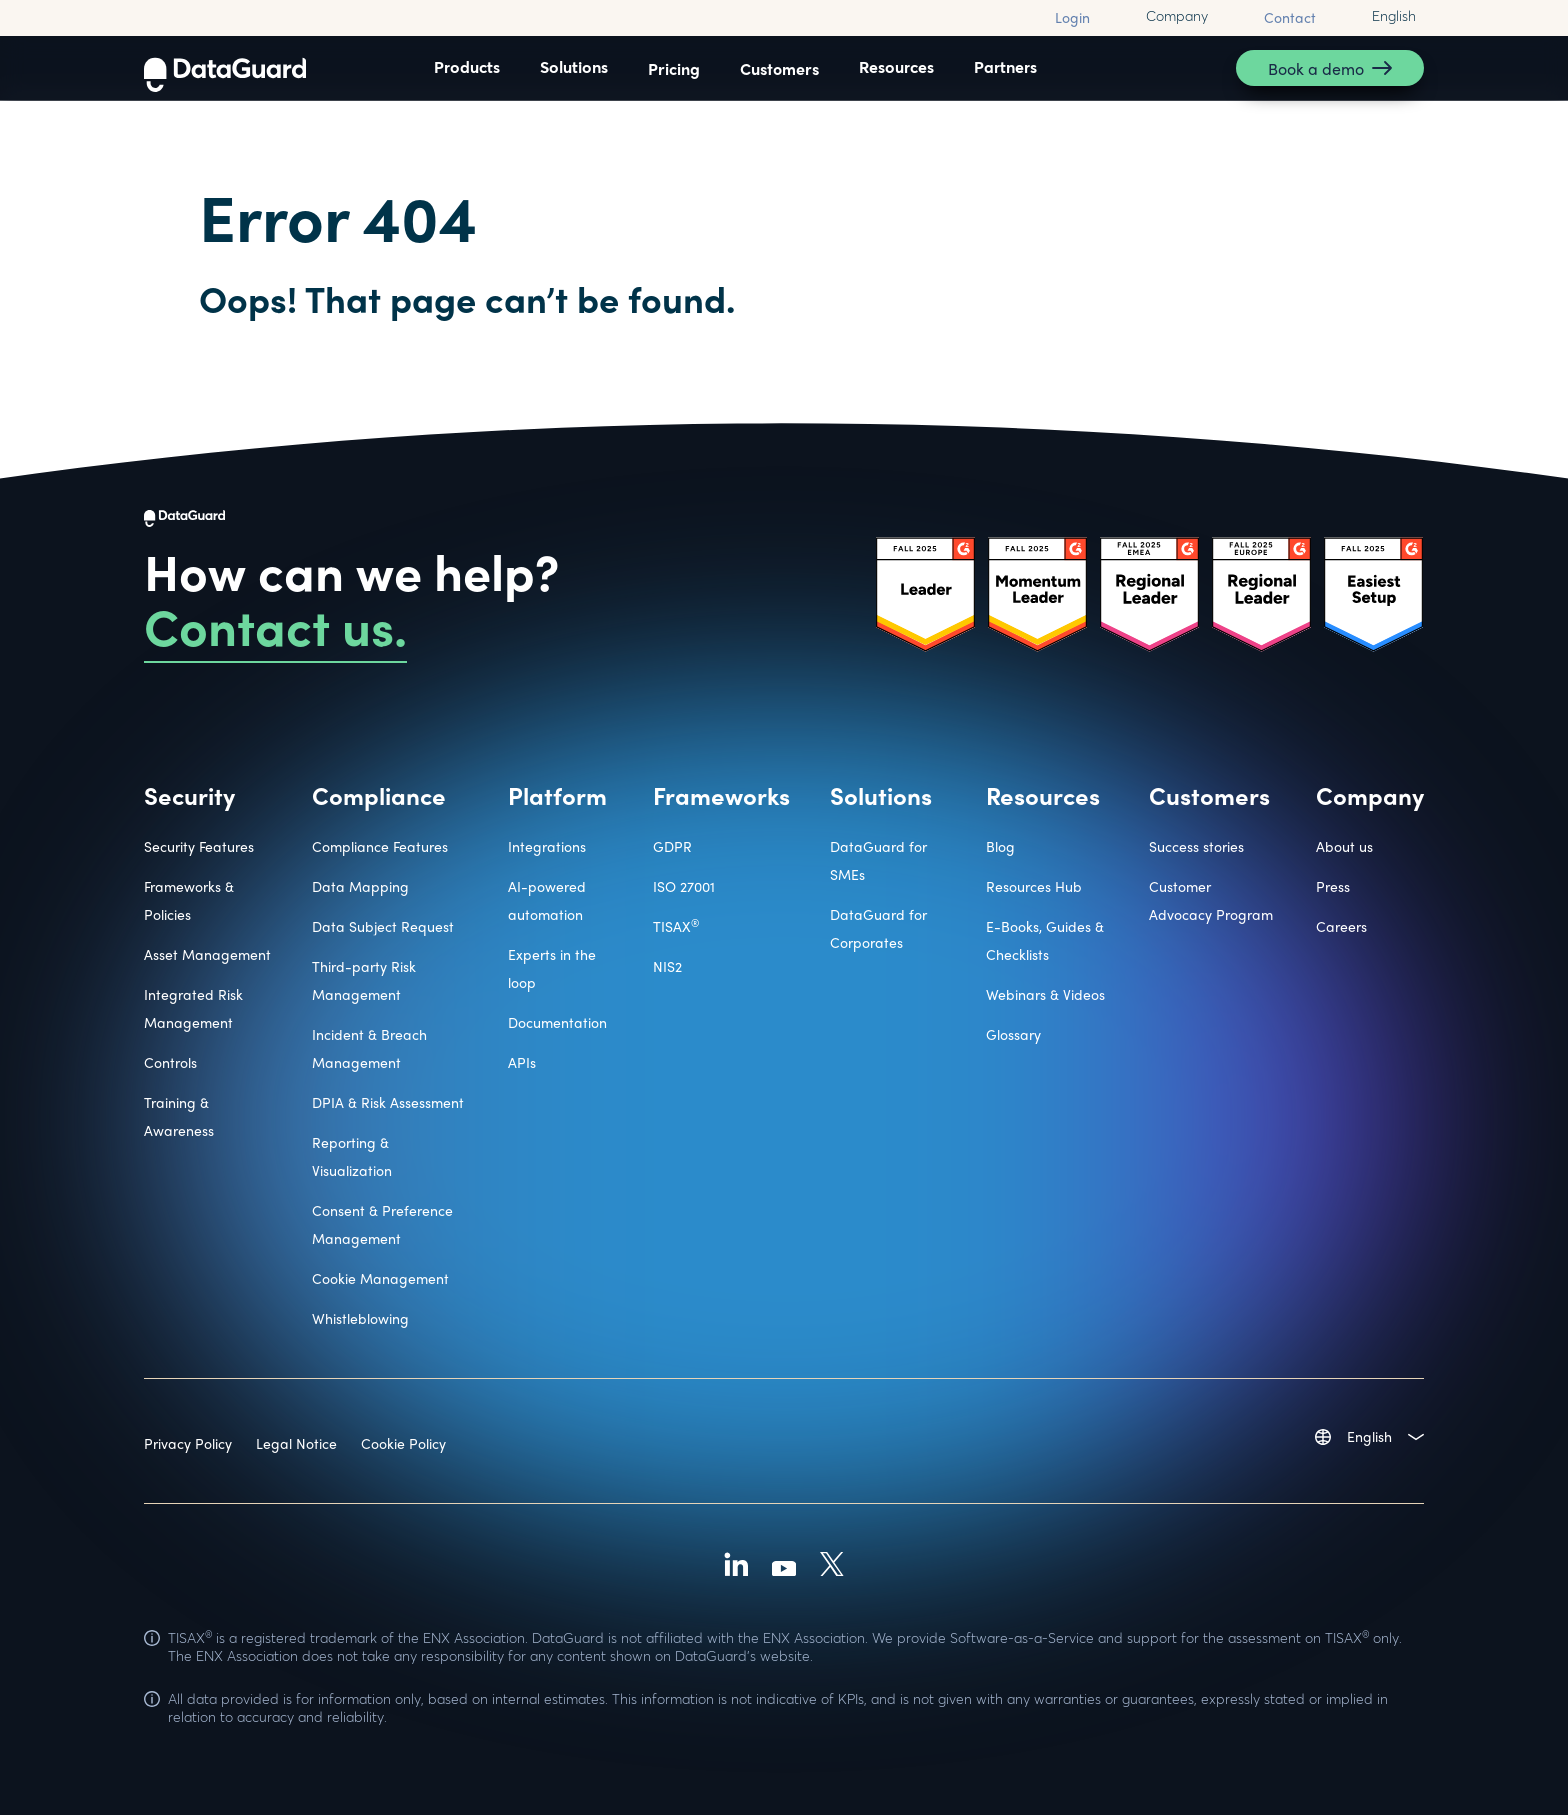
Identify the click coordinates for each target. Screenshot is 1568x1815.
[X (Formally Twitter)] (832, 1567)
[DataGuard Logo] (225, 68)
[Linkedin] (736, 1567)
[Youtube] (784, 1567)
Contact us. (275, 625)
